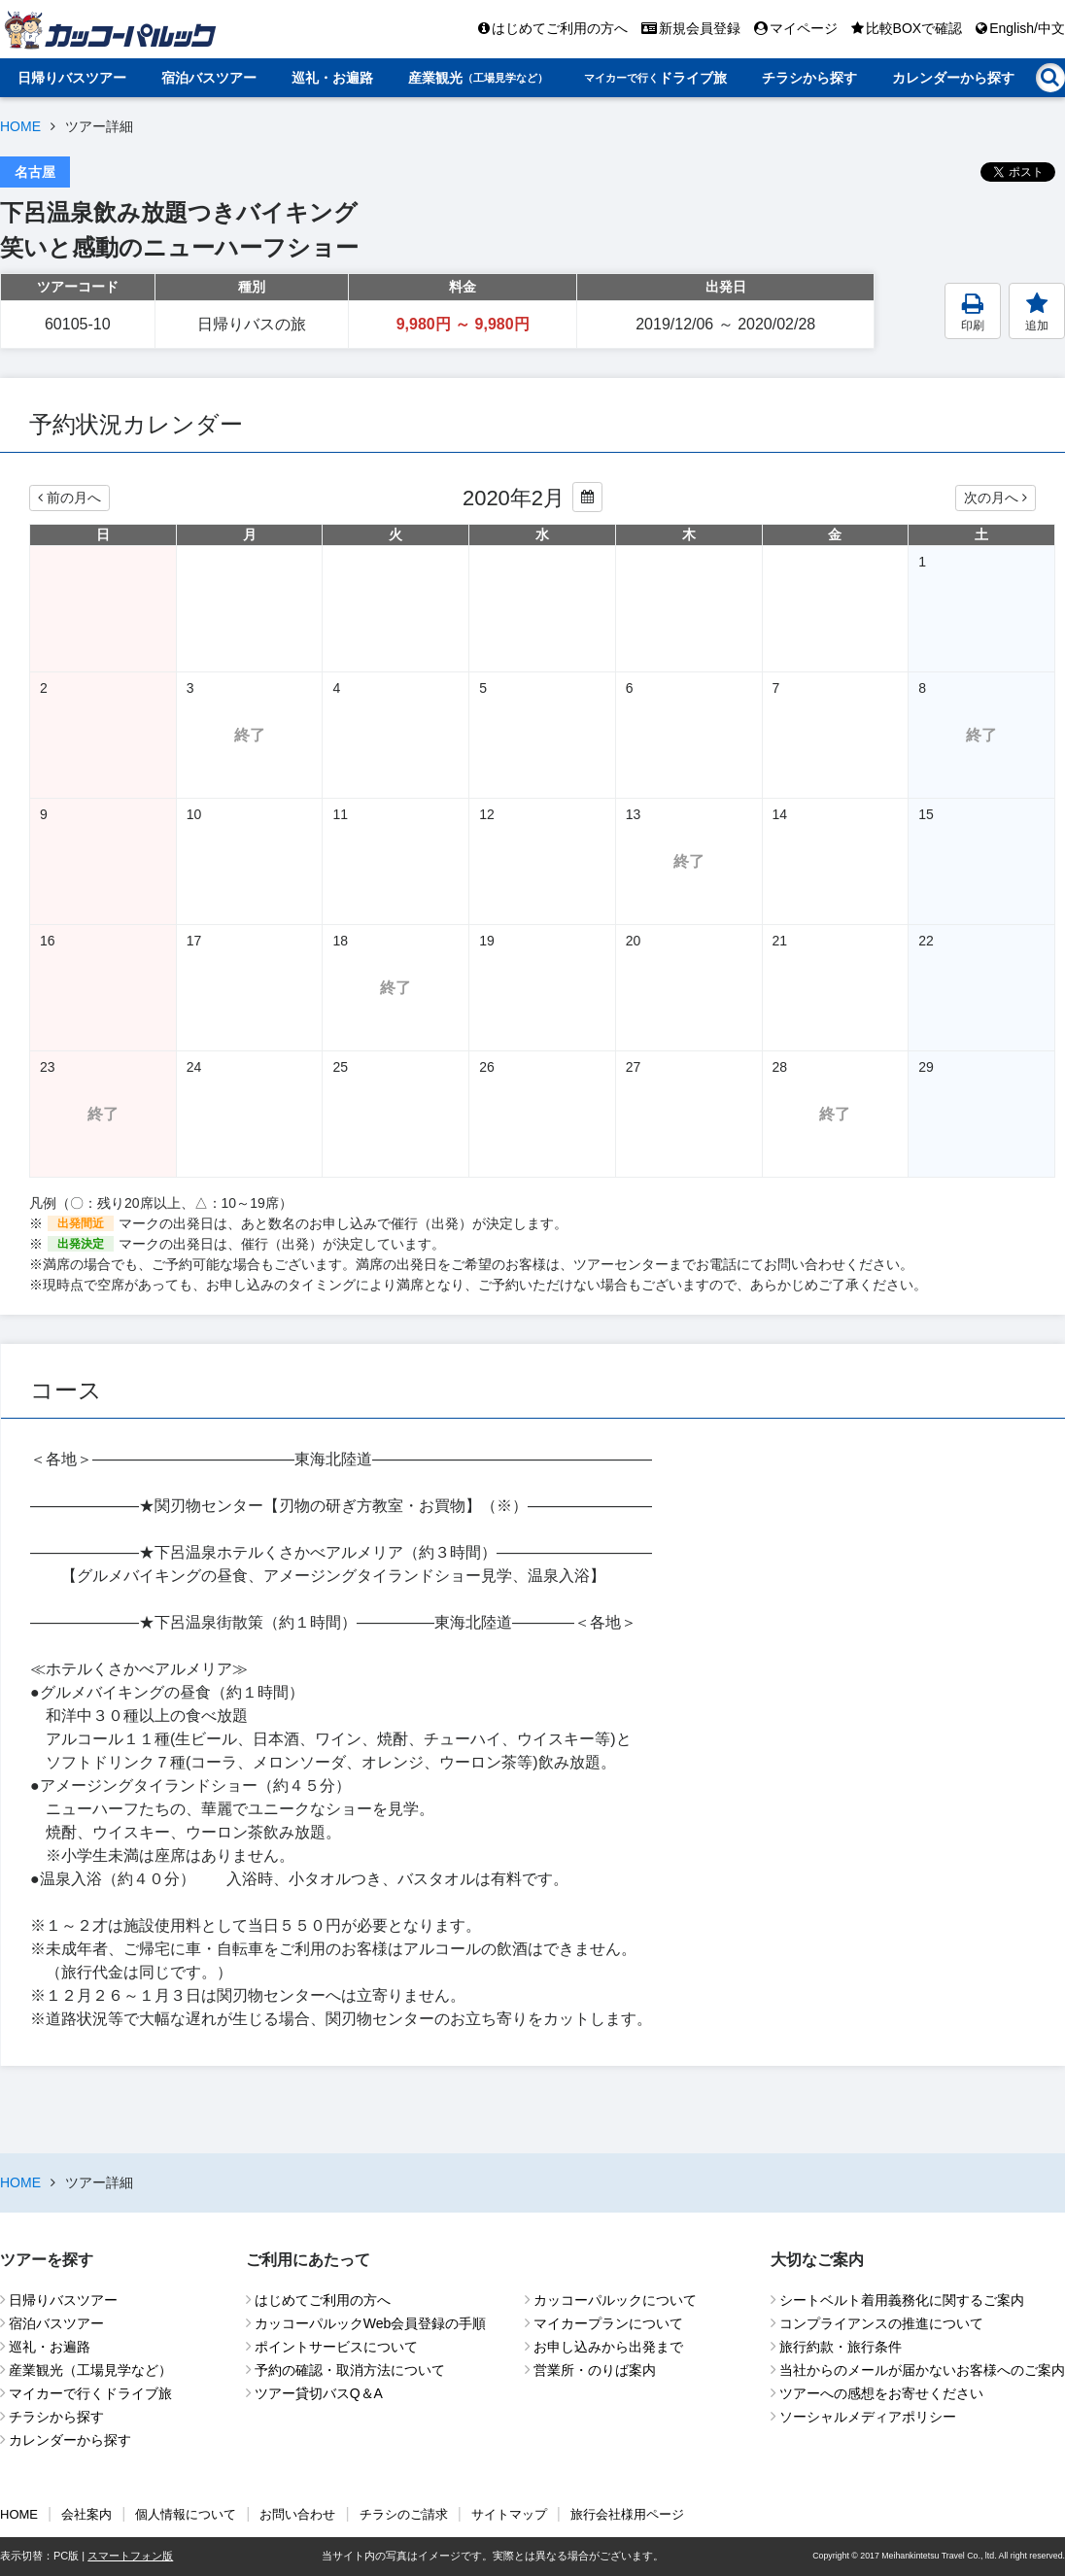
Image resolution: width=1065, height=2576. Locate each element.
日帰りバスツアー (71, 78)
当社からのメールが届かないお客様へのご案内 (922, 2370)
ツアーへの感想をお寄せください (881, 2393)
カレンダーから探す (953, 78)
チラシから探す (809, 78)
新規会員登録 (690, 28)
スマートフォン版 (130, 2555)
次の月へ (995, 497)
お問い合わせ (297, 2514)
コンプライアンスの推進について (881, 2323)
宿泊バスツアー (209, 78)
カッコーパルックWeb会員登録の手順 (371, 2323)
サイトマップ (509, 2514)
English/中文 (1020, 28)
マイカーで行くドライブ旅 (90, 2393)
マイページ (796, 28)
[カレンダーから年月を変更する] (587, 497)
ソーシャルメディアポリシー (867, 2416)
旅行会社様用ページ (627, 2514)
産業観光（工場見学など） (90, 2370)
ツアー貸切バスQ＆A (319, 2393)
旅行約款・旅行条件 (840, 2346)
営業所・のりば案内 (594, 2370)
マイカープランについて (608, 2323)
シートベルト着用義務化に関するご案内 (901, 2300)
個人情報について (185, 2514)
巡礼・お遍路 (332, 78)
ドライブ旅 (655, 78)
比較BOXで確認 (907, 28)
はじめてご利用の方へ (553, 28)
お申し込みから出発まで (608, 2346)
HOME (20, 126)
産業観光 (478, 78)
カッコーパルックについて (615, 2300)
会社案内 (86, 2514)
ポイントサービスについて (336, 2346)
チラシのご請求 (404, 2514)
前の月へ (69, 497)
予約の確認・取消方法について (350, 2370)
